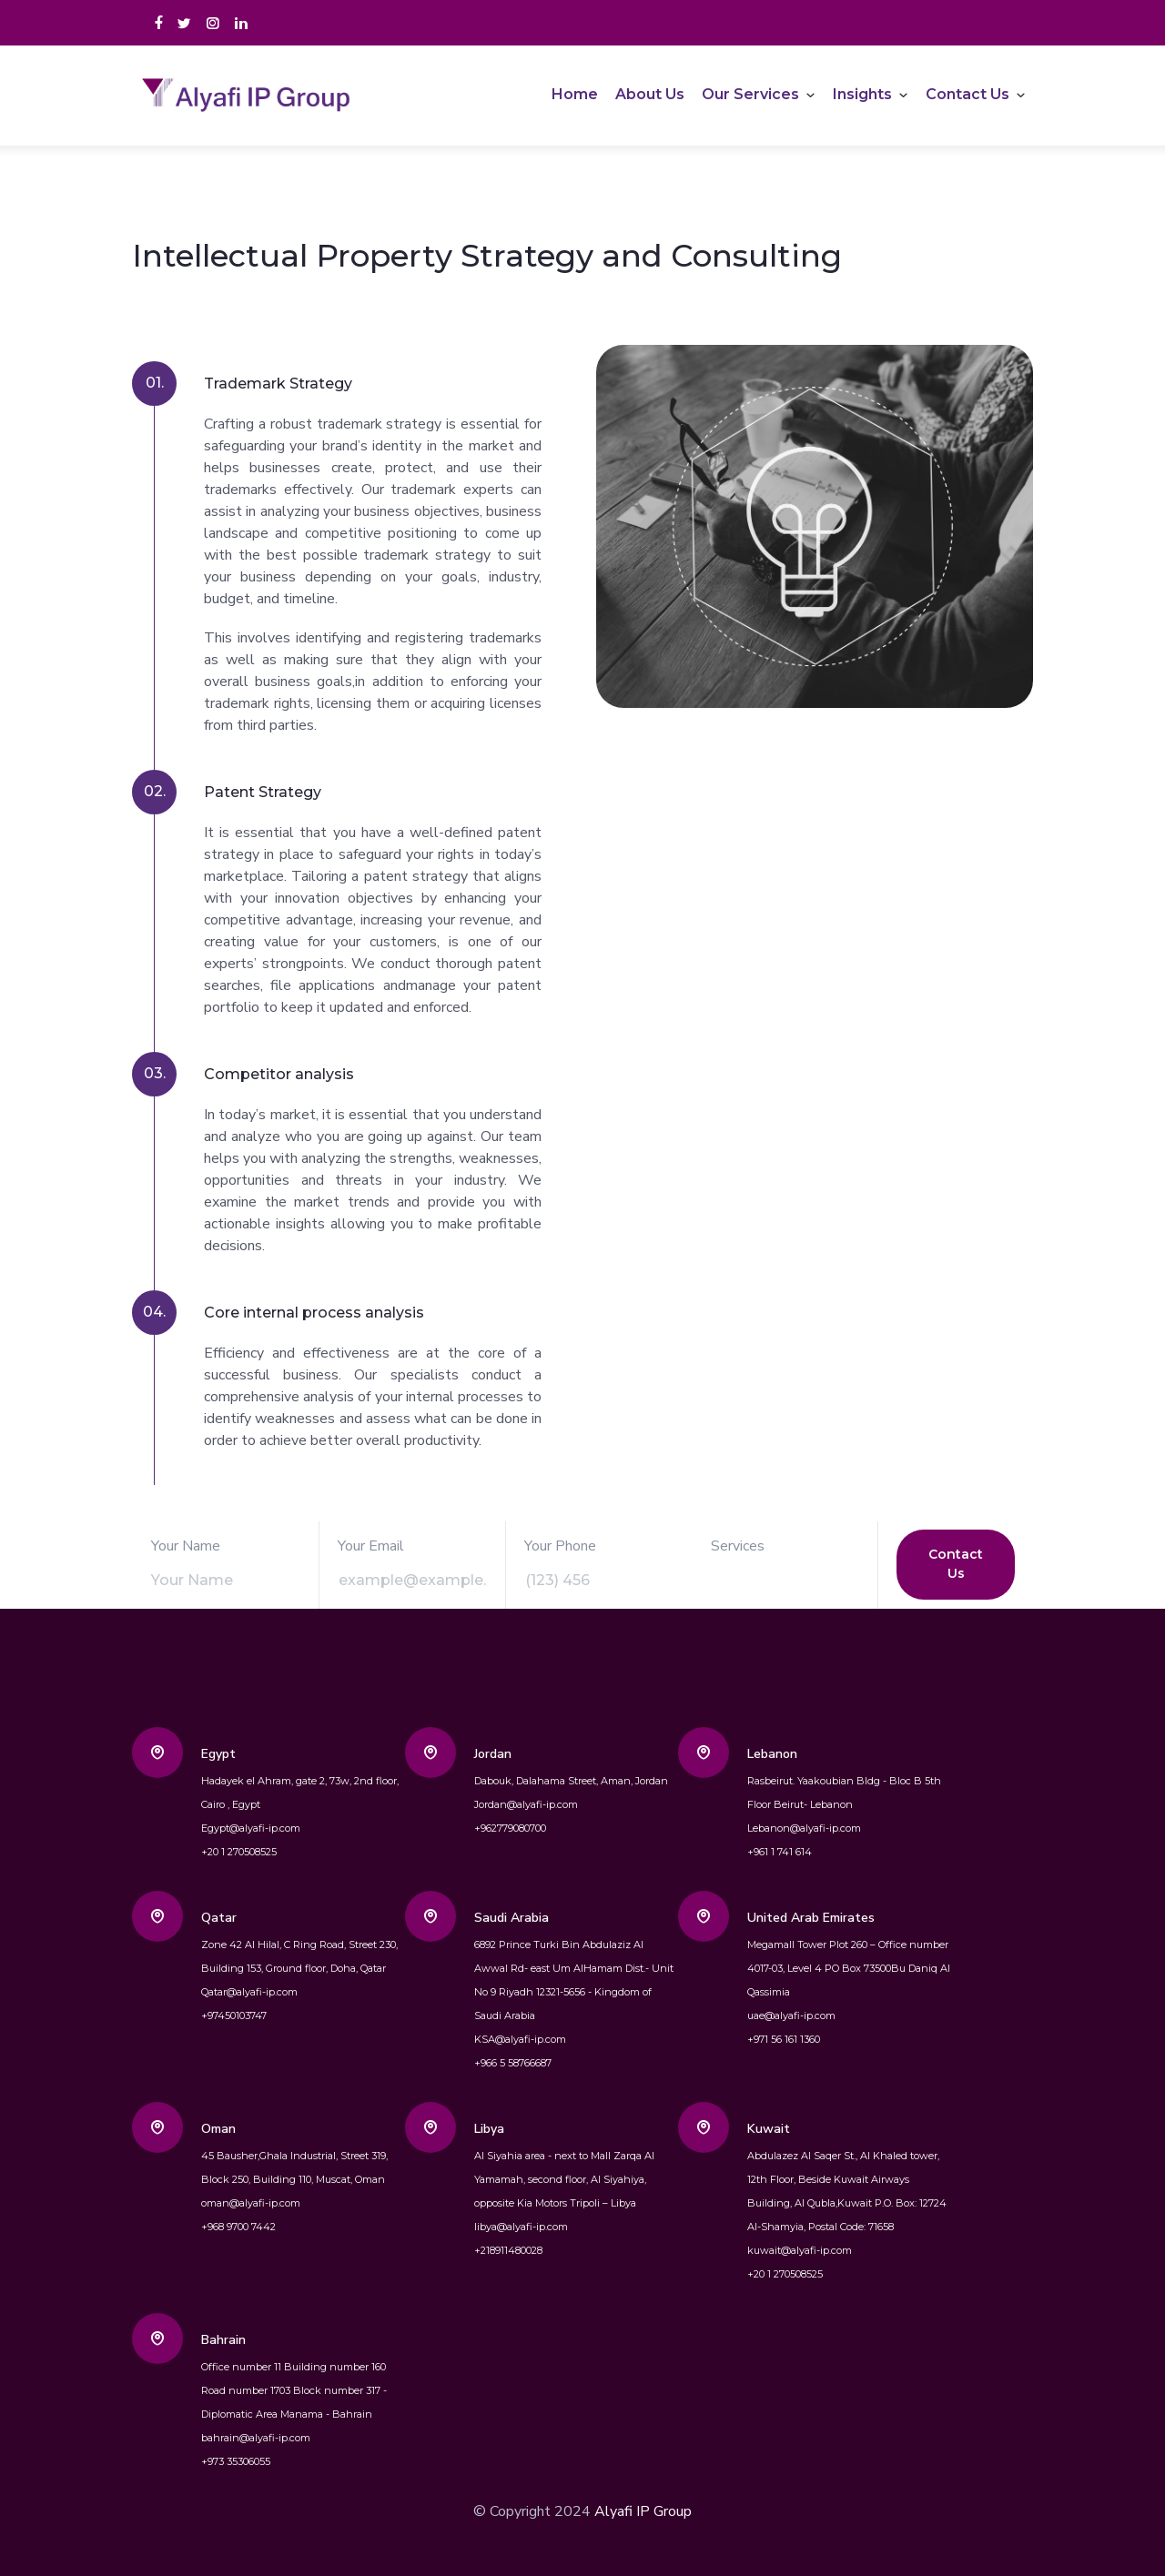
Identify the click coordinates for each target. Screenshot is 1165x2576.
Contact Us (967, 94)
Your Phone (560, 1546)
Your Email (371, 1546)
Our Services (750, 94)
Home (575, 94)
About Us (649, 94)
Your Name (185, 1546)
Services (738, 1546)
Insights (862, 94)
